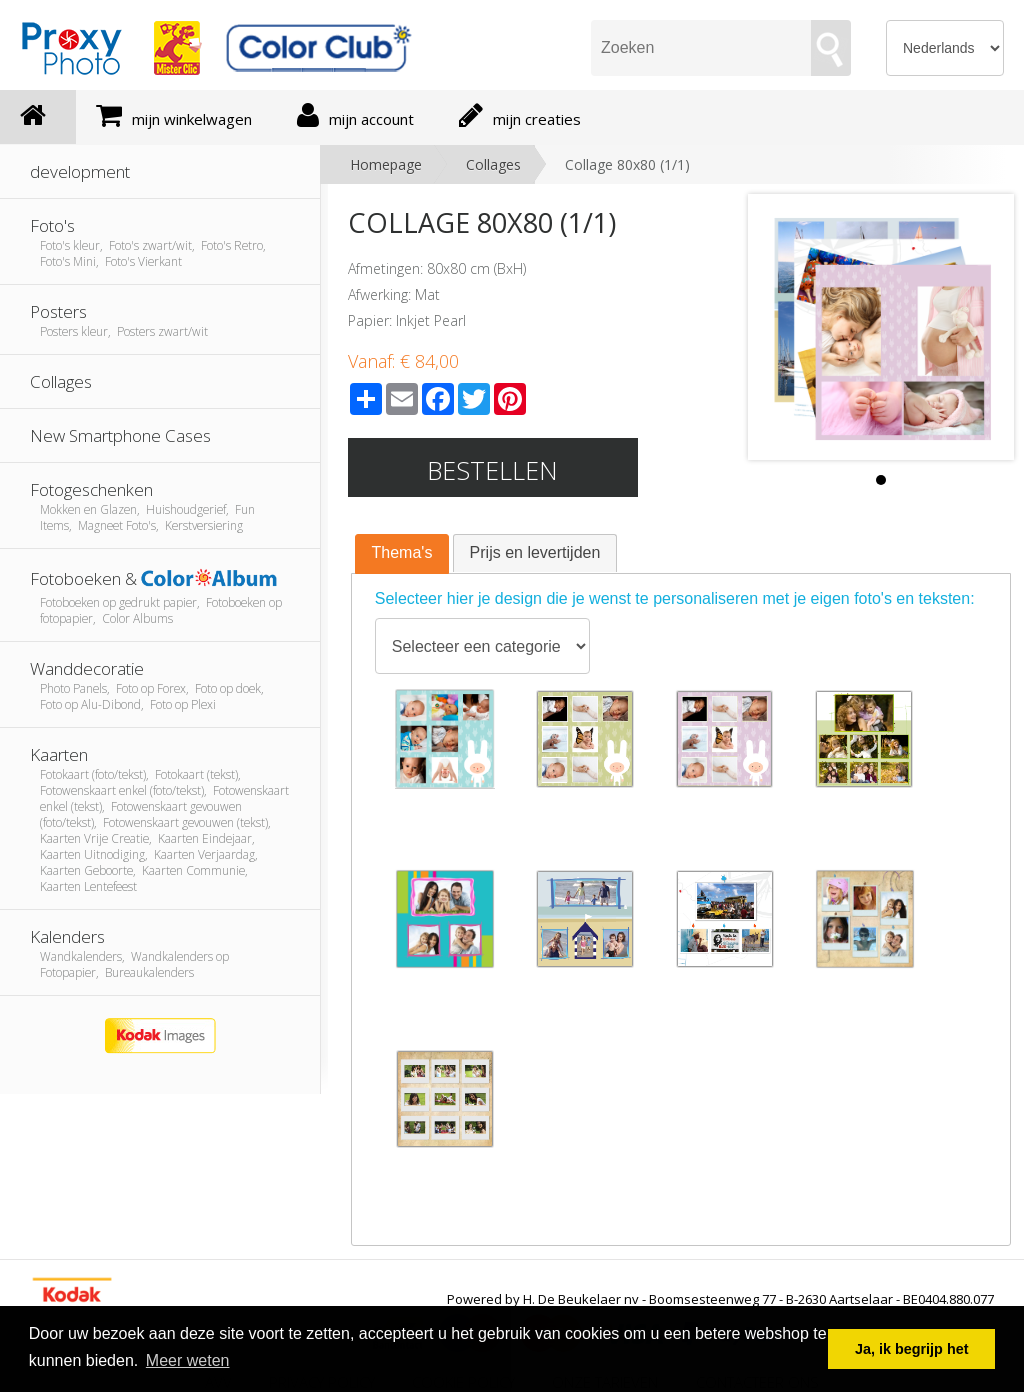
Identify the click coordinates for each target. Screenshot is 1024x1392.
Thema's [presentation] (402, 552)
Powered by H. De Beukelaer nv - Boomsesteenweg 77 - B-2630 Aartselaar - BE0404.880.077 (720, 1299)
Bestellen (492, 470)
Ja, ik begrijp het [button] (912, 1349)
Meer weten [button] (188, 1360)
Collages (493, 164)
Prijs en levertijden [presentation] (535, 552)
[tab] (402, 554)
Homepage (386, 164)
